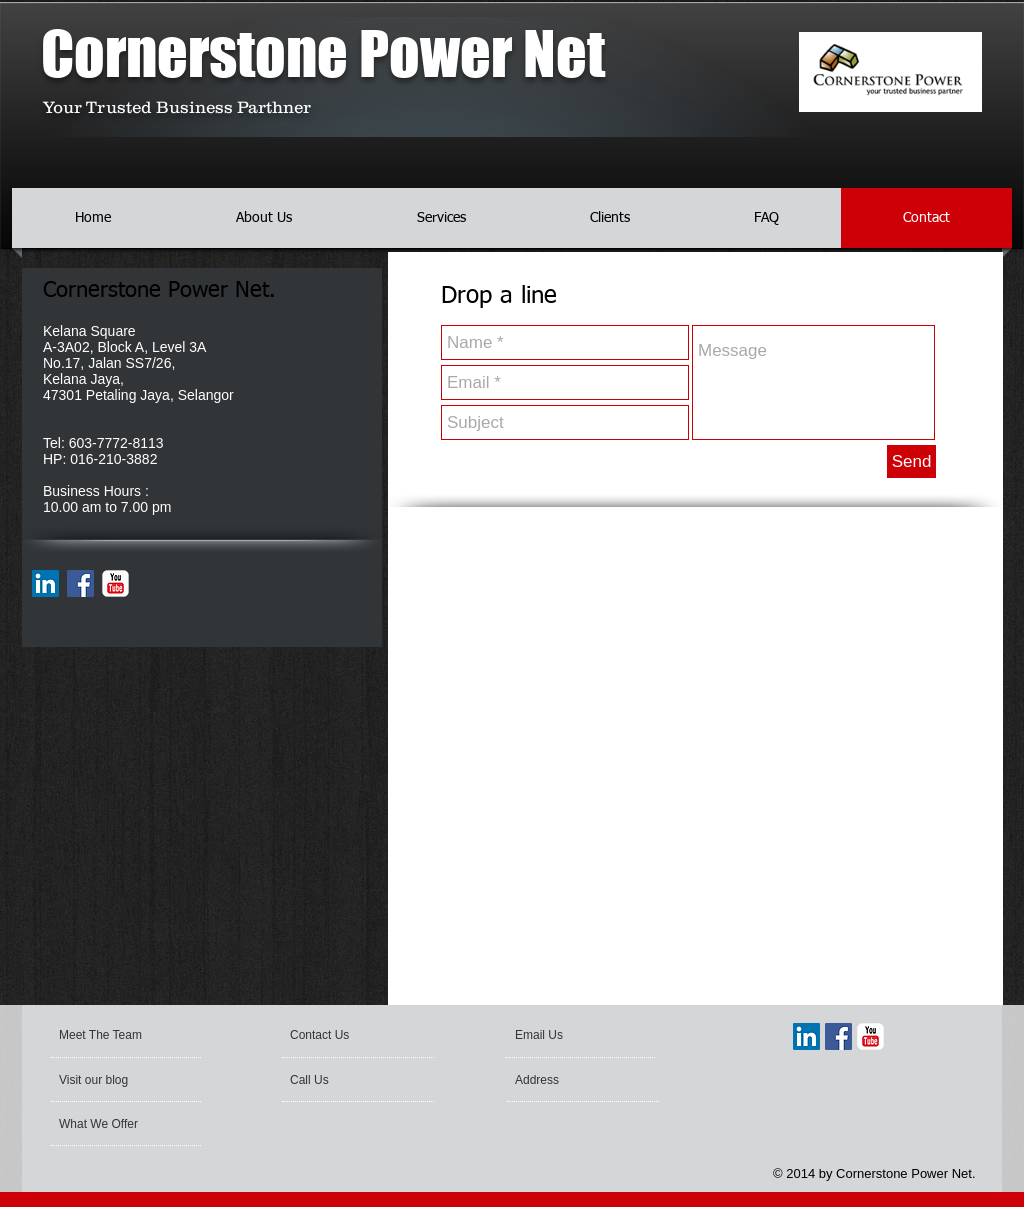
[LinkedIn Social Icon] (45, 583)
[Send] (911, 461)
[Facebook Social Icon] (80, 583)
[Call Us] (345, 1080)
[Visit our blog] (108, 1080)
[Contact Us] (337, 1035)
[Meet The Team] (135, 1035)
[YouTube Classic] (115, 583)
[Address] (569, 1080)
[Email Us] (569, 1035)
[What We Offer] (120, 1124)
